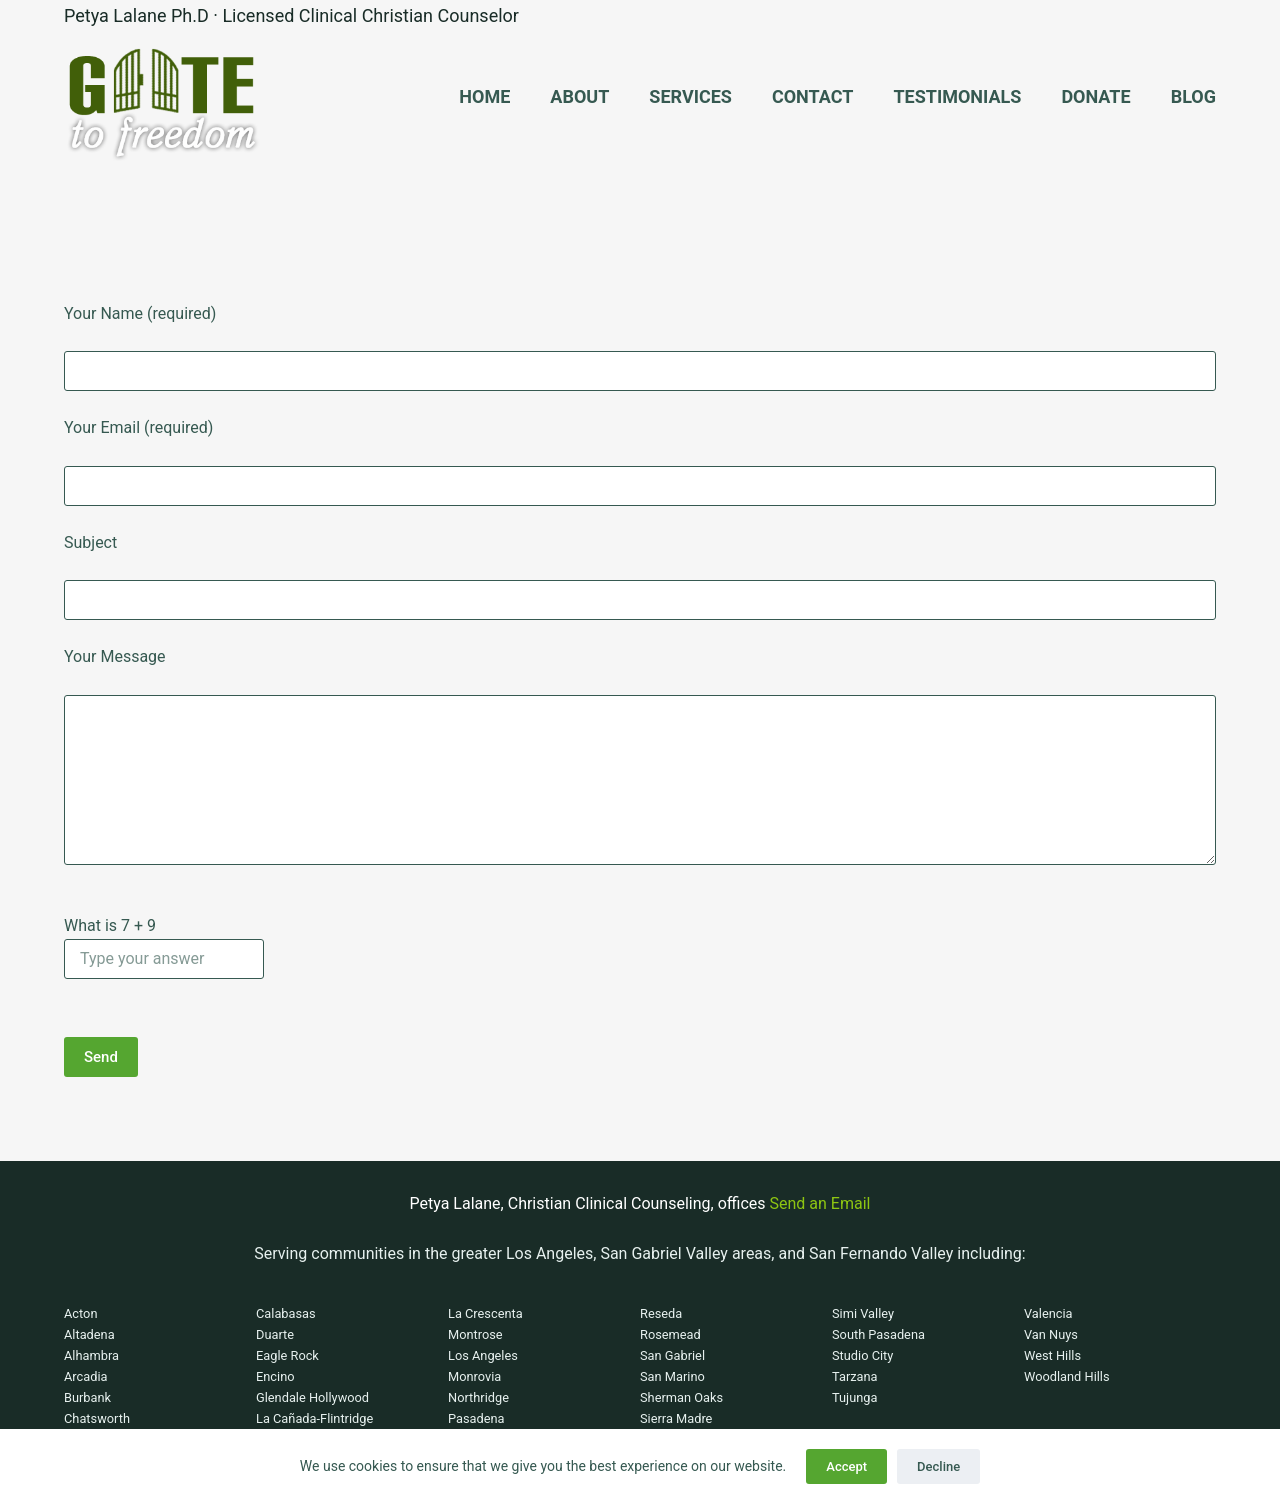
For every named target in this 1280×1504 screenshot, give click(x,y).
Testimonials (957, 96)
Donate (1095, 96)
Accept (846, 1466)
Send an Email (820, 1203)
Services (690, 96)
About (579, 96)
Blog (1193, 96)
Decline (938, 1466)
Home (484, 96)
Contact (812, 96)
